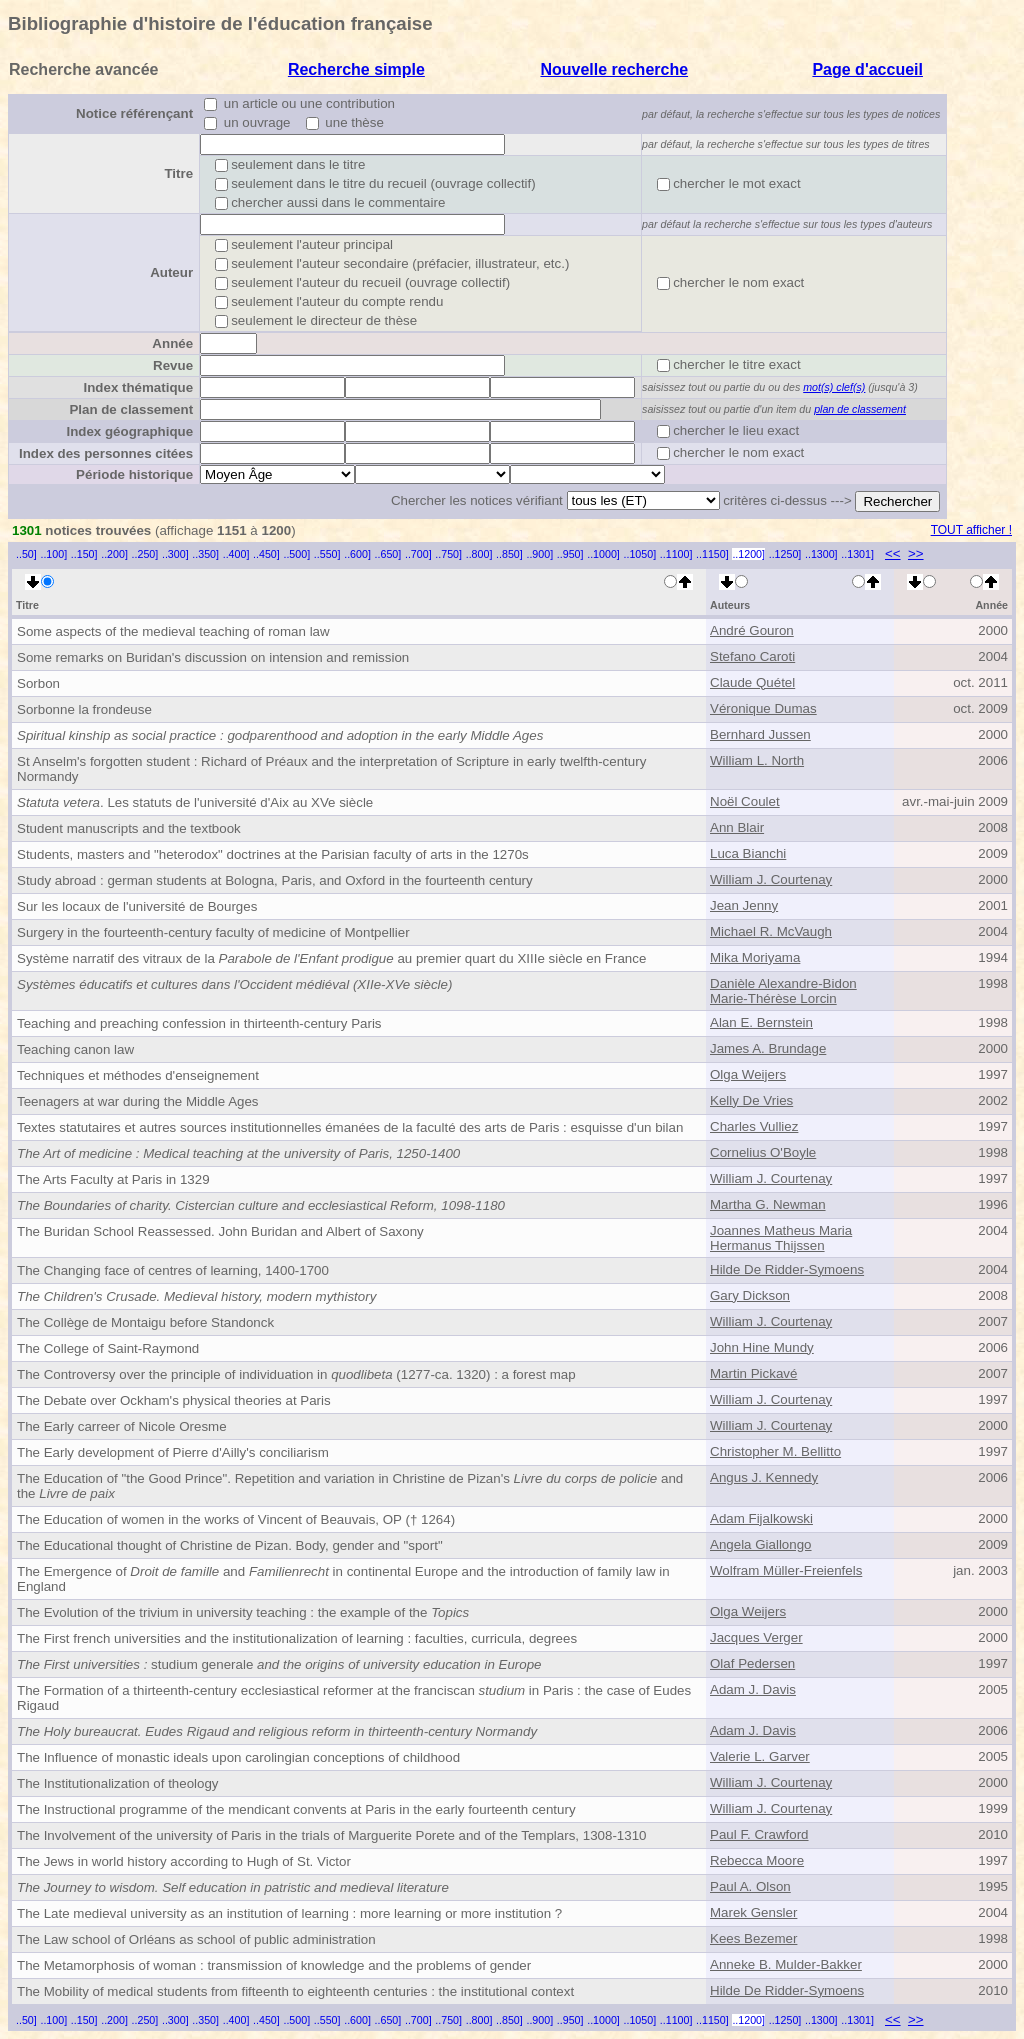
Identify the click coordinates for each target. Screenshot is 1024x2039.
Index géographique (129, 431)
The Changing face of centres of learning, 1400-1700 (173, 1270)
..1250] (785, 554)
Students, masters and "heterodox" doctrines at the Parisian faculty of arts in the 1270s (273, 854)
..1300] (821, 554)
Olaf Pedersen (752, 1663)
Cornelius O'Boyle (763, 1152)
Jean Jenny (744, 905)
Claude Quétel (752, 682)
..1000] (603, 554)
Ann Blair (737, 827)
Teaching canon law (75, 1049)
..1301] (857, 554)
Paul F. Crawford (759, 1834)
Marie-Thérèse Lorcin (773, 998)
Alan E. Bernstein (761, 1022)
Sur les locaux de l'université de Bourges (137, 906)
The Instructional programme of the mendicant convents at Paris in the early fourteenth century (296, 1809)
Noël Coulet (745, 801)
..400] (236, 554)
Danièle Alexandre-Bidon (783, 983)
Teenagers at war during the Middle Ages (138, 1101)
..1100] (676, 554)
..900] (539, 554)
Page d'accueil (867, 69)
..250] (145, 554)
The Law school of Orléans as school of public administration (196, 1939)
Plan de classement (131, 409)
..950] (570, 554)
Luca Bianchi (748, 853)
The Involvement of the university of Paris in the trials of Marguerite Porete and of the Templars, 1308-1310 (331, 1835)
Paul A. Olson (750, 1886)
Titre (178, 173)
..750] (448, 554)
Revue (173, 365)
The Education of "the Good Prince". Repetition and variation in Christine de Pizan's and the (350, 1486)
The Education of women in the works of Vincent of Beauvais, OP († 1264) (236, 1519)
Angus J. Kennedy (764, 1477)
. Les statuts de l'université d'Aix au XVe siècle (195, 802)
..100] (53, 554)
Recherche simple (356, 69)
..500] (296, 554)
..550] (327, 554)
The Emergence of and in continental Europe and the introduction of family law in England (343, 1579)
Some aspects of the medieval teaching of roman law (173, 631)
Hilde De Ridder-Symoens (787, 1269)
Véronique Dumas (763, 708)
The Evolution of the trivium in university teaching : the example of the (243, 1612)
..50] (26, 554)
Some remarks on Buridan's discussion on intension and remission (213, 657)
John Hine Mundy (762, 1347)
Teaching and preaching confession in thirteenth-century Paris (199, 1023)
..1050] (640, 554)
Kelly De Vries (751, 1100)
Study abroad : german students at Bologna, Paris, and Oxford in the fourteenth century (275, 880)
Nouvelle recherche (614, 69)
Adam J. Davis (753, 1689)
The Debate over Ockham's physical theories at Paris (174, 1400)
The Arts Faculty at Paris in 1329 (113, 1179)
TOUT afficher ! (971, 530)
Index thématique (138, 387)
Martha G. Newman (768, 1204)
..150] (84, 554)
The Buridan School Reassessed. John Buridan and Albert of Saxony (220, 1231)
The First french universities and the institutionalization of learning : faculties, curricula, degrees (297, 1638)
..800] (479, 554)
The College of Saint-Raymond (108, 1348)
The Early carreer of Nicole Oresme (122, 1426)
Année (172, 343)
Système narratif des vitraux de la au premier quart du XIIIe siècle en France (331, 958)
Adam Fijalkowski (761, 1518)
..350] (205, 554)
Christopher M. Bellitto (775, 1451)
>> (916, 553)
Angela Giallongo (761, 1544)
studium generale (279, 1664)
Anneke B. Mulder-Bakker (786, 1964)
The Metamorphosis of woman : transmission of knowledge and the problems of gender (274, 1965)
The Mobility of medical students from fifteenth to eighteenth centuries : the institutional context (295, 1991)
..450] (266, 554)
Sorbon (38, 683)
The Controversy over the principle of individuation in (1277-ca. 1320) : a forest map (296, 1374)
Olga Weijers (748, 1074)
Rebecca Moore (757, 1860)
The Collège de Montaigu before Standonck (145, 1322)
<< (893, 553)
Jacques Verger (756, 1637)
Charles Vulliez (754, 1126)
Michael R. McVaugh (771, 931)
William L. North (757, 760)
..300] (175, 554)
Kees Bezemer (753, 1938)
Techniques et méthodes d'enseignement (138, 1075)
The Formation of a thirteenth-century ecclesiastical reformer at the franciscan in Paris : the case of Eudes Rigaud (354, 1698)
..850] (509, 554)
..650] (388, 554)
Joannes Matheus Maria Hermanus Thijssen (781, 1238)
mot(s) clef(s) (834, 387)
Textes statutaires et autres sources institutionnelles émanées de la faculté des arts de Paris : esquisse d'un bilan (350, 1127)
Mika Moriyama (755, 957)
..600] (357, 554)
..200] (114, 554)
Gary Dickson (750, 1295)
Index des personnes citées (106, 453)
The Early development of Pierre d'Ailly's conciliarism (173, 1452)
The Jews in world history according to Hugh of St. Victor (184, 1861)
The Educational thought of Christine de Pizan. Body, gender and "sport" (230, 1545)
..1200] (748, 554)
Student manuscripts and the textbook (129, 828)
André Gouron (752, 630)
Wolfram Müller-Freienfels (786, 1570)
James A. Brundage (768, 1048)
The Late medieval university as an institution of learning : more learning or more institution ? (289, 1913)
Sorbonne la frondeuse (84, 709)
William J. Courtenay (771, 879)
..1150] (712, 554)
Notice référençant (134, 113)
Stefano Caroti (752, 656)
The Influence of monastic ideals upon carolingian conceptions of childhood (238, 1757)
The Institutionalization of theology (118, 1783)
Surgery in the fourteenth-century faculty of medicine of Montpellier (213, 932)
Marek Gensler (753, 1912)
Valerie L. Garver (760, 1756)
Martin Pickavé (753, 1373)
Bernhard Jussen (760, 734)
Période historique (134, 474)
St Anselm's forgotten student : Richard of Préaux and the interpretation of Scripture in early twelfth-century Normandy (331, 769)
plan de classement (860, 409)
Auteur (171, 272)
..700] (418, 554)
